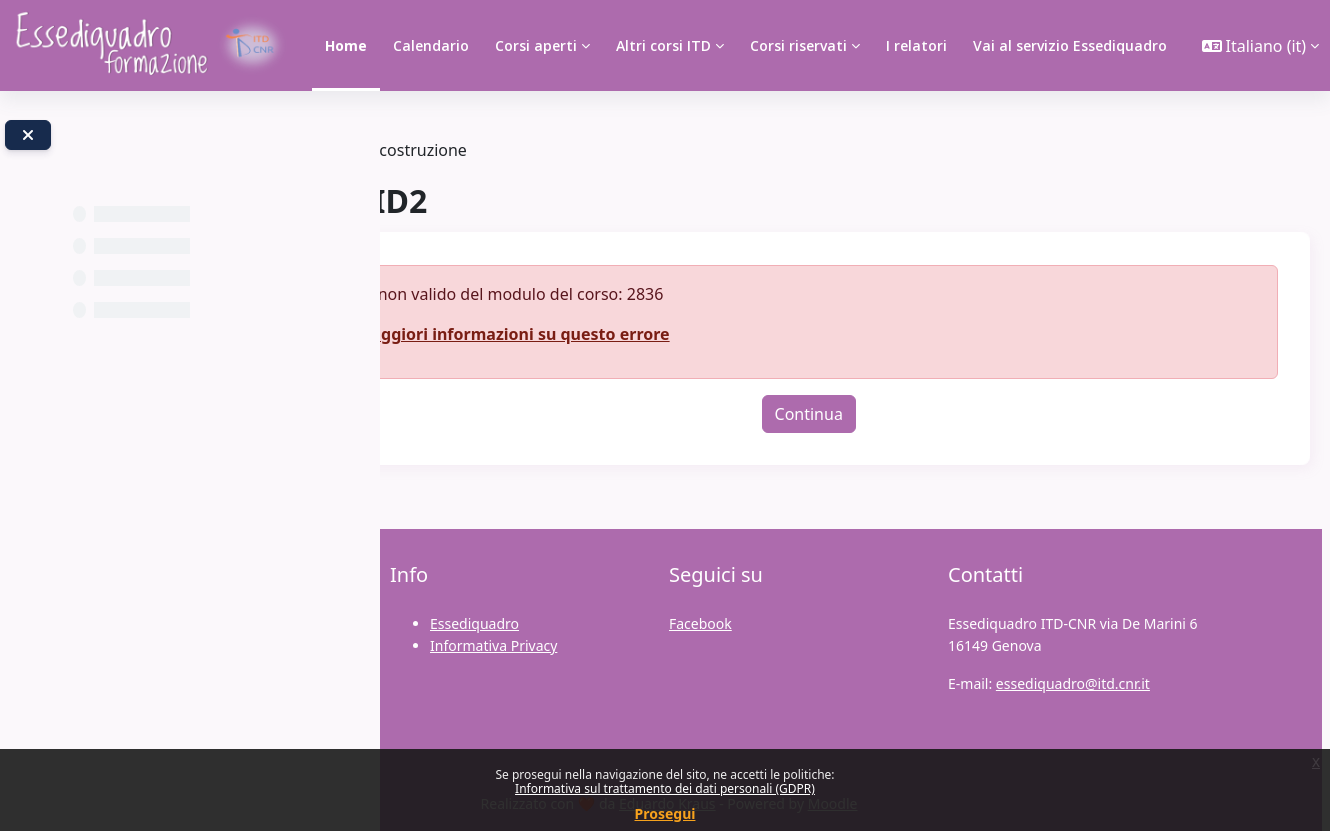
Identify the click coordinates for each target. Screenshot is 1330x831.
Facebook (700, 623)
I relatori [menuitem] (916, 45)
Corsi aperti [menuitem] (536, 45)
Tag (437, 150)
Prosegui (665, 813)
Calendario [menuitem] (431, 45)
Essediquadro (474, 623)
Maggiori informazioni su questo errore (629, 334)
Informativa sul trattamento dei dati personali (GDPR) (665, 788)
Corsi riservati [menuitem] (798, 45)
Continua (867, 414)
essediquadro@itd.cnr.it (1073, 683)
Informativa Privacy (493, 645)
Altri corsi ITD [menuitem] (663, 45)
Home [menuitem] (346, 45)
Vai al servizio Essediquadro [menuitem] (1070, 45)
